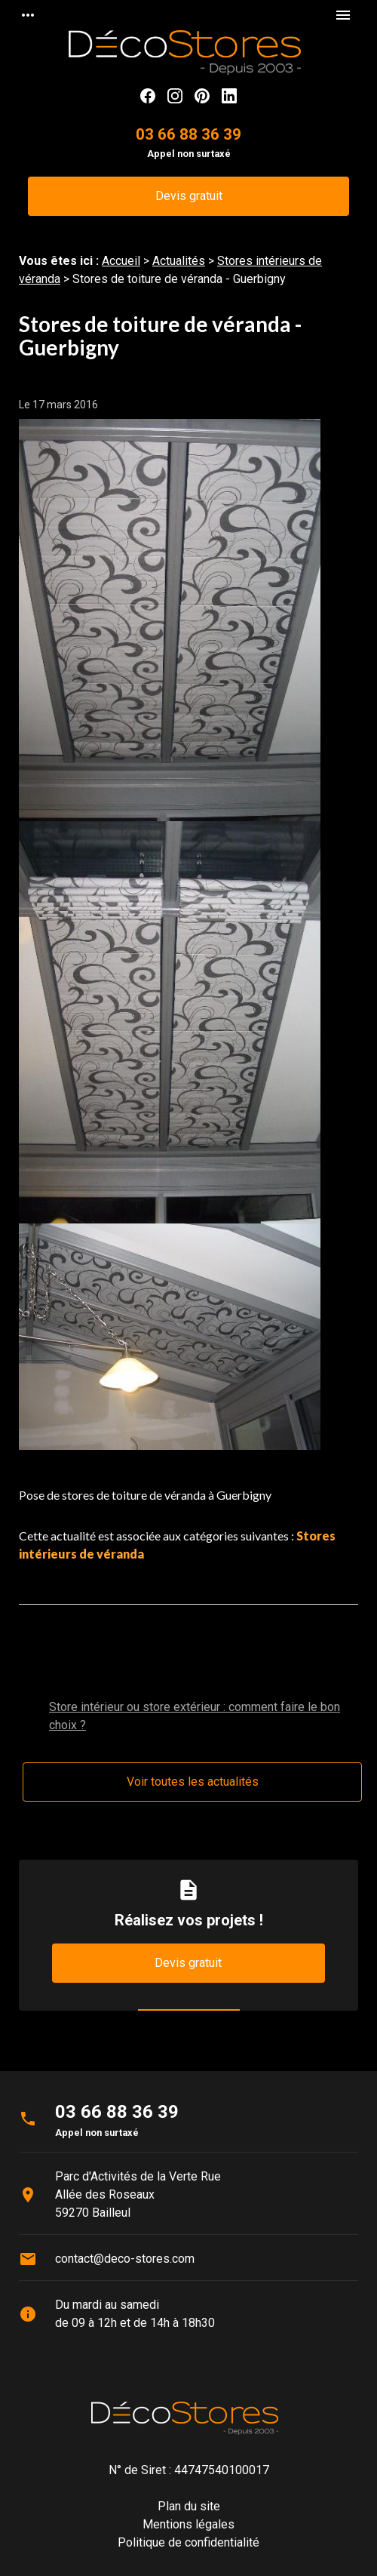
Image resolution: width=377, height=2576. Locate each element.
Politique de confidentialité (188, 2542)
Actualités (178, 261)
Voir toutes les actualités (193, 1781)
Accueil (121, 261)
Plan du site (189, 2506)
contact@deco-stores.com (125, 2258)
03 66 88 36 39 (188, 134)
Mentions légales (188, 2524)
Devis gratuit (188, 196)
